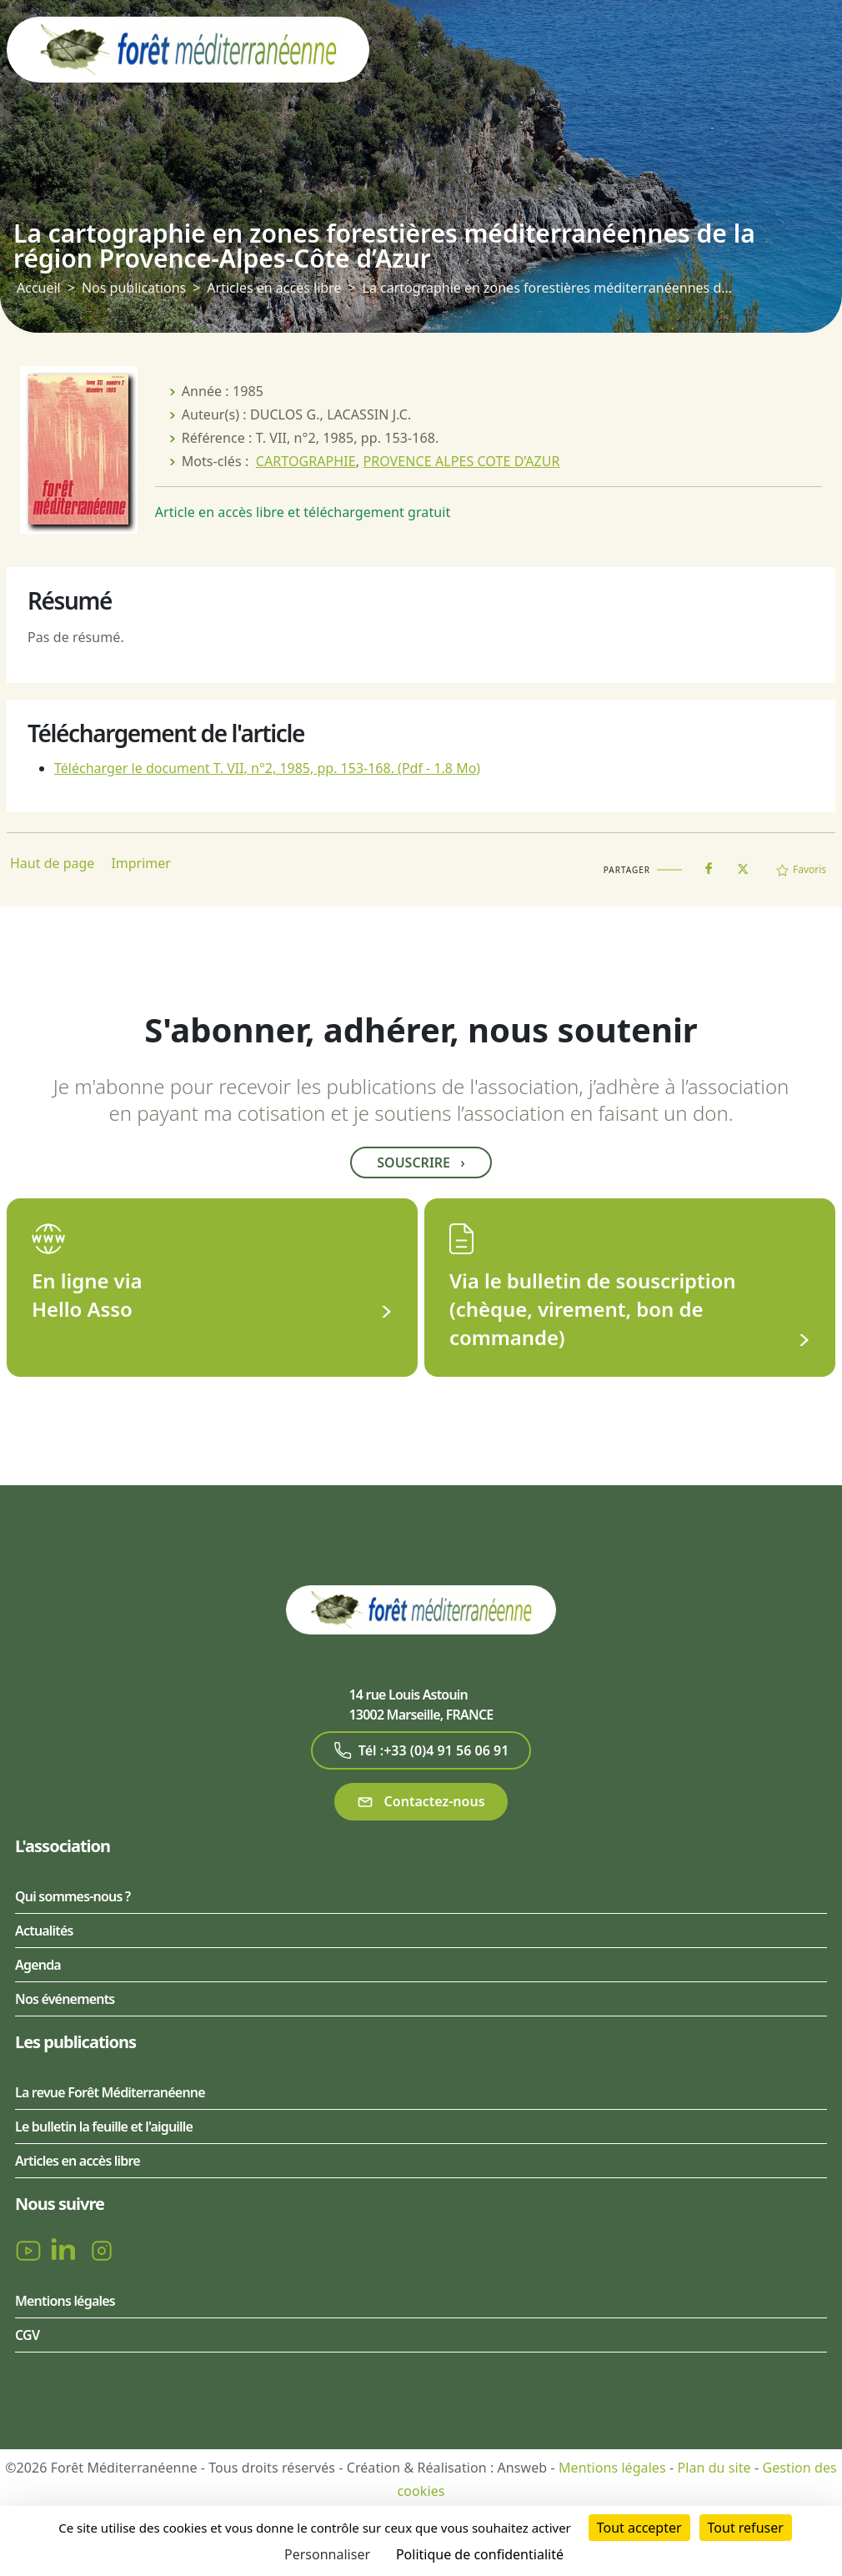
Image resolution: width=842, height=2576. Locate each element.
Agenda (38, 1965)
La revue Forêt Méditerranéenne (110, 2092)
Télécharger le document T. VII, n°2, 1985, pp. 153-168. (267, 768)
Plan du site (713, 2467)
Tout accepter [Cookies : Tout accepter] (639, 2527)
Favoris (801, 869)
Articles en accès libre (274, 288)
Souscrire (420, 1162)
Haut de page (52, 863)
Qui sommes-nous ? (72, 1896)
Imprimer (141, 863)
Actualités (44, 1930)
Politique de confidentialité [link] (480, 2554)
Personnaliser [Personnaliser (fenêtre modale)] (327, 2554)
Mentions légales (65, 2301)
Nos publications (134, 288)
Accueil (39, 288)
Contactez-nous (420, 1801)
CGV (27, 2335)
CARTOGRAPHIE (306, 461)
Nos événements (64, 1999)
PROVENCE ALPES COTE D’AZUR (461, 461)
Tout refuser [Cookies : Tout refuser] (746, 2527)
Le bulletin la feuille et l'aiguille (104, 2126)
